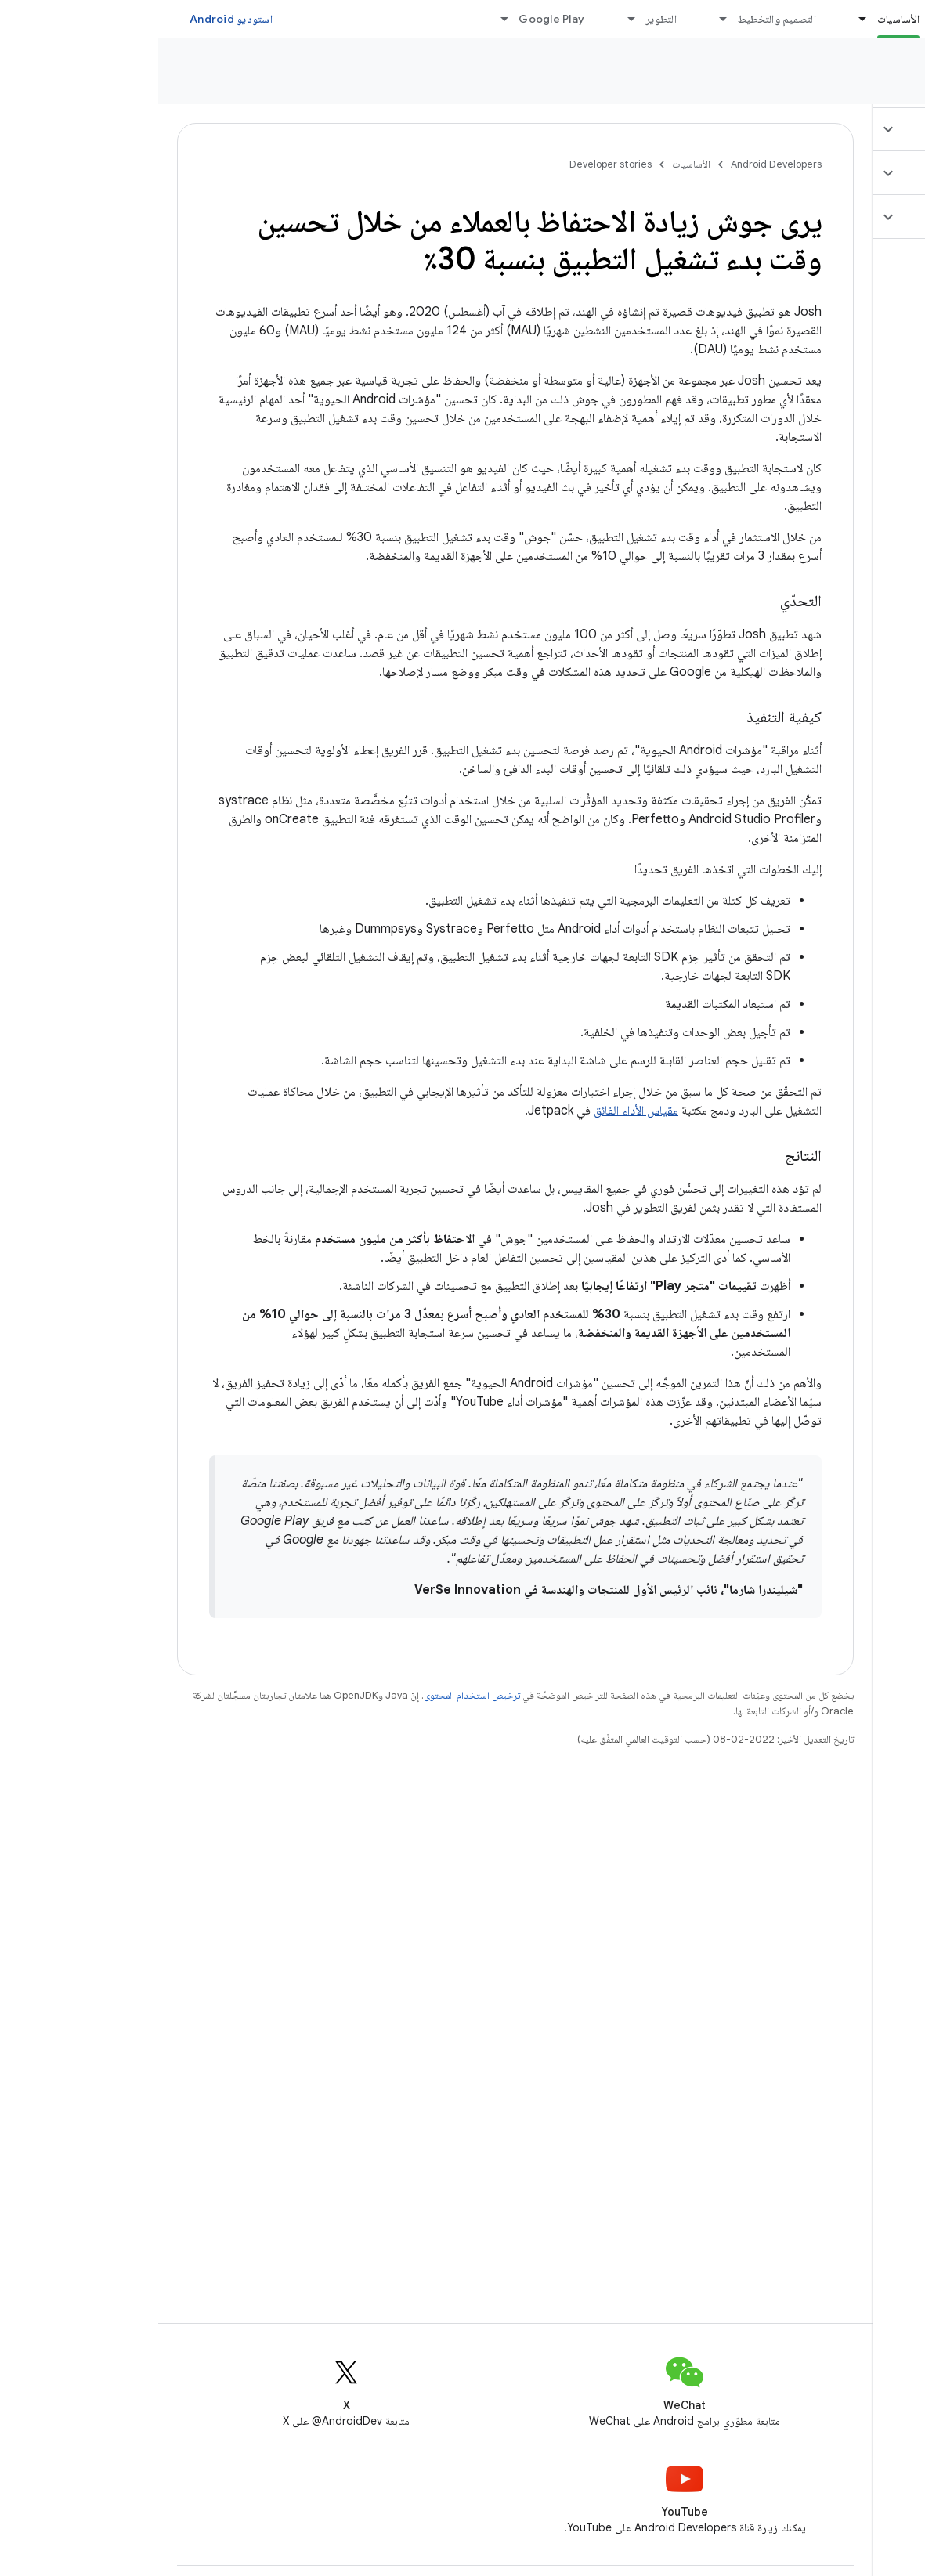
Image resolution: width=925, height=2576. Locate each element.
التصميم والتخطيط (619, 19)
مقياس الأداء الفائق (477, 1110)
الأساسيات (533, 164)
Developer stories (844, 77)
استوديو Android (72, 19)
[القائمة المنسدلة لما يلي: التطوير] (466, 19)
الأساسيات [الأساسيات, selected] (740, 19)
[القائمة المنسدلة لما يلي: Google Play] (339, 19)
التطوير (503, 19)
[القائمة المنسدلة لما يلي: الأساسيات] (698, 19)
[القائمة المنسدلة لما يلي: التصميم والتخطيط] (558, 19)
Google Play (393, 19)
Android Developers (618, 164)
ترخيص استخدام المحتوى (314, 1695)
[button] (832, 129)
